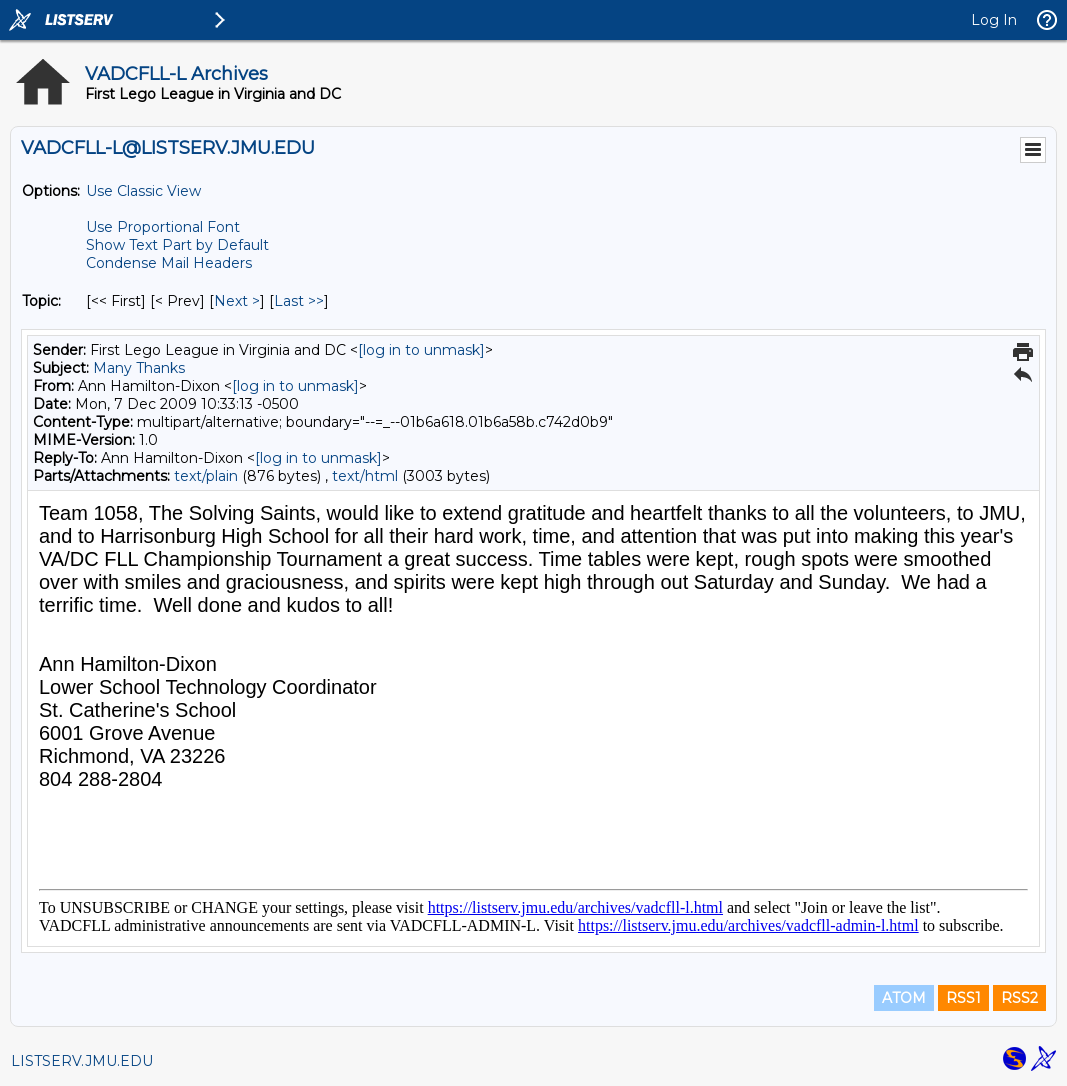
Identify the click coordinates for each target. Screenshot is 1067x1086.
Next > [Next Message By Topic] (237, 301)
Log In (994, 20)
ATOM (904, 998)
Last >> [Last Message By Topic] (299, 301)
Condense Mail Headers (169, 263)
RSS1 (963, 998)
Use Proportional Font (163, 227)
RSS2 (1019, 998)
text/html (365, 476)
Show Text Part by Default (177, 245)
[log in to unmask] (421, 350)
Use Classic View (143, 191)
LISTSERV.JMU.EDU (82, 1061)
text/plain (206, 476)
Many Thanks (139, 368)
